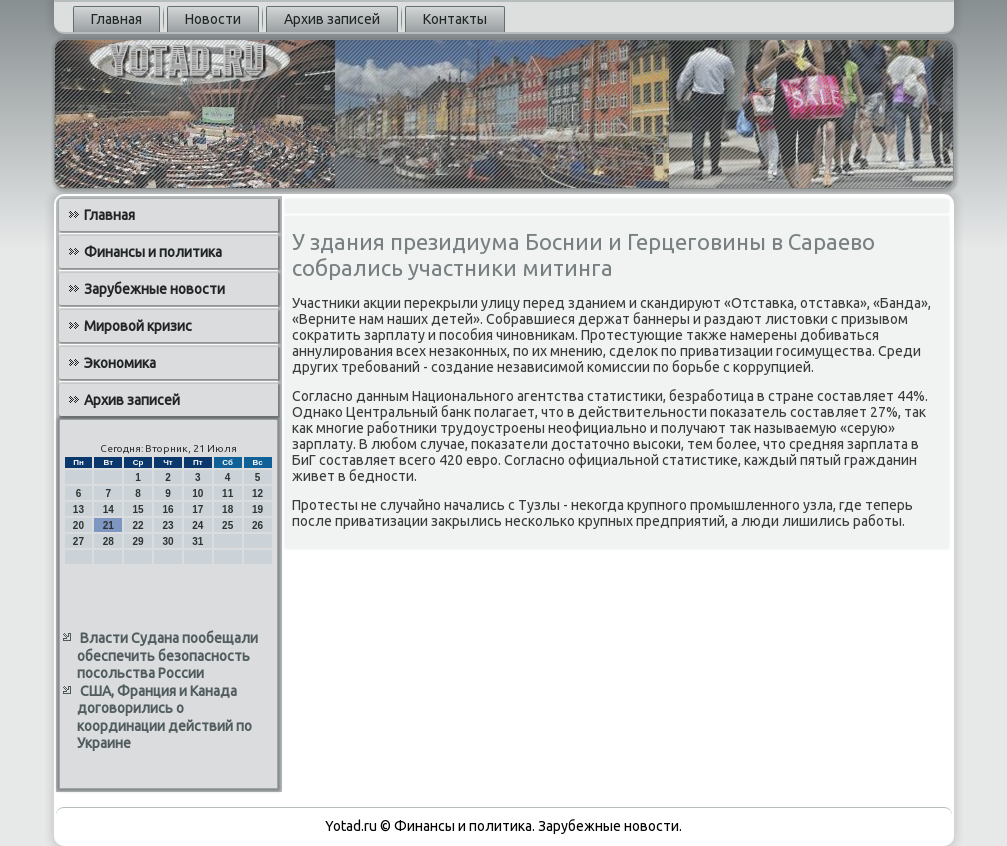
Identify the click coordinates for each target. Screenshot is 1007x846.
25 (227, 525)
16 (167, 509)
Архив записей (332, 19)
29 (138, 541)
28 (108, 541)
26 (257, 525)
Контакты (455, 19)
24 (197, 525)
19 (257, 509)
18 (227, 509)
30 (167, 541)
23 (167, 525)
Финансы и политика (153, 252)
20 (78, 525)
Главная (116, 19)
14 (108, 509)
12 (257, 493)
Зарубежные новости (154, 289)
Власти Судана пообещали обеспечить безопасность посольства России (167, 655)
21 (108, 525)
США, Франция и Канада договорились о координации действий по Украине (164, 717)
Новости (213, 19)
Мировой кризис (138, 326)
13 (78, 509)
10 (197, 493)
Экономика (120, 363)
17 (197, 509)
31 (197, 541)
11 (227, 493)
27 (78, 541)
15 (138, 509)
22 (138, 525)
